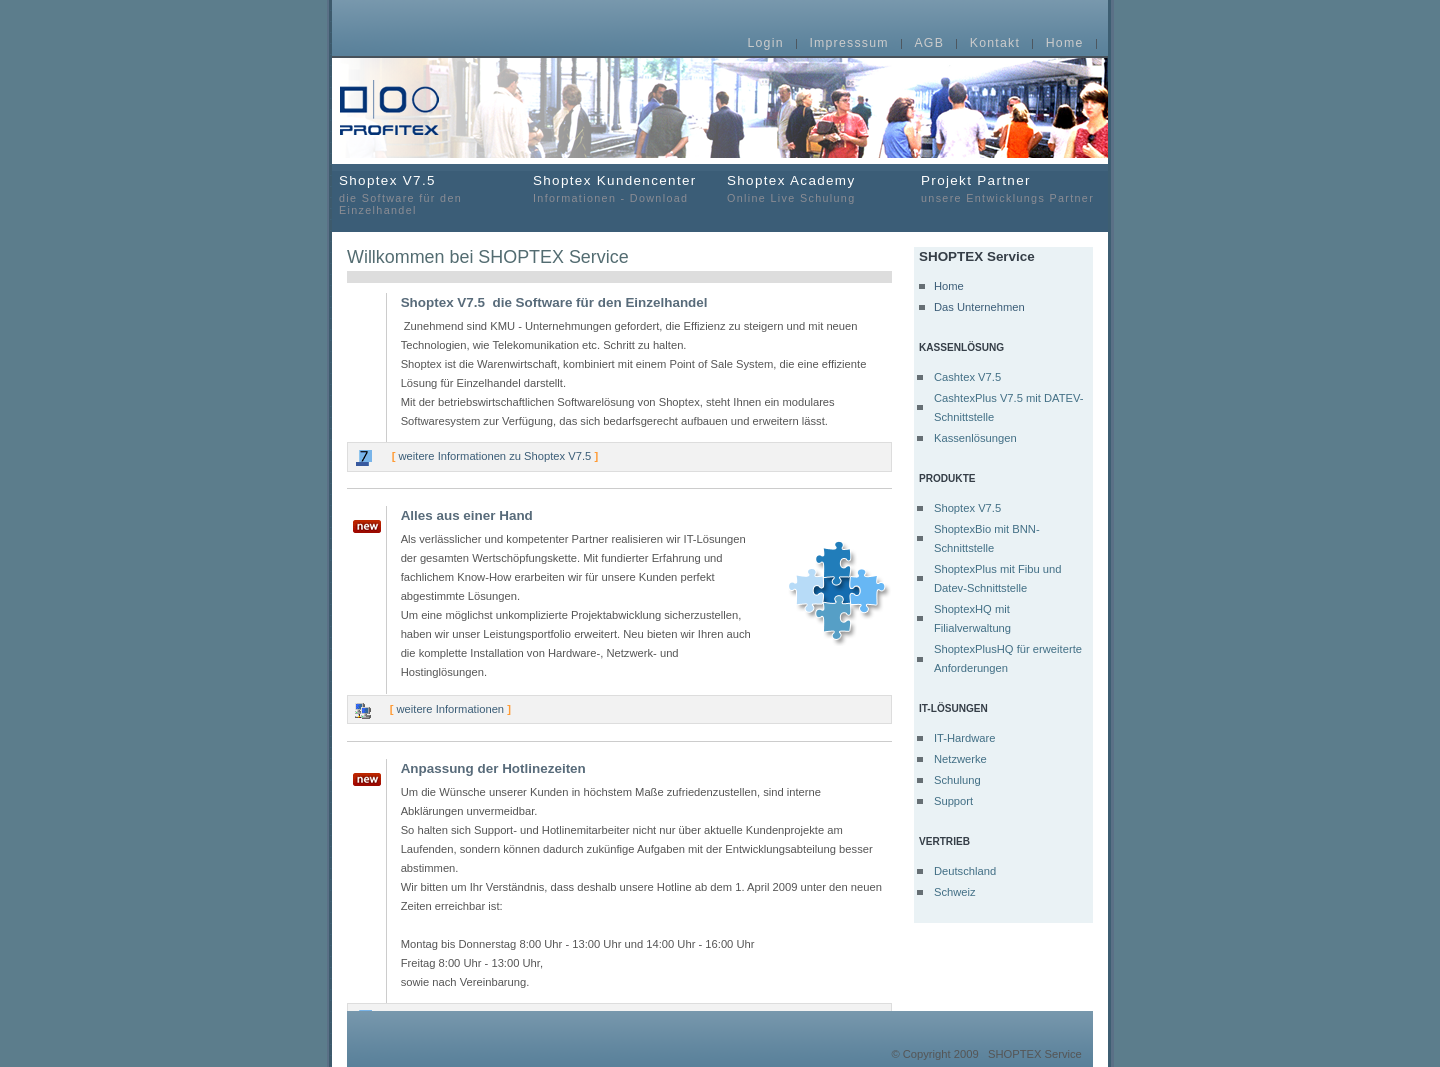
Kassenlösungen (975, 438)
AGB (929, 44)
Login (765, 44)
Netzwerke (960, 759)
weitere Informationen (451, 709)
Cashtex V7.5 (967, 377)
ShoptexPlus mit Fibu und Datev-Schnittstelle (997, 578)
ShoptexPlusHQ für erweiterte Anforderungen (1008, 658)
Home (1065, 44)
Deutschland (965, 871)
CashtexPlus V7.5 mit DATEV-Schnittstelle (1009, 407)
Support (953, 801)
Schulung (957, 780)
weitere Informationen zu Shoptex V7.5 (495, 456)
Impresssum (848, 44)
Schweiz (955, 892)
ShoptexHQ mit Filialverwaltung (972, 618)
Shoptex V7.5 (967, 508)
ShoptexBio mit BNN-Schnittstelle (987, 538)
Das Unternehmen (979, 307)
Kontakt (995, 44)
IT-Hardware (965, 738)
